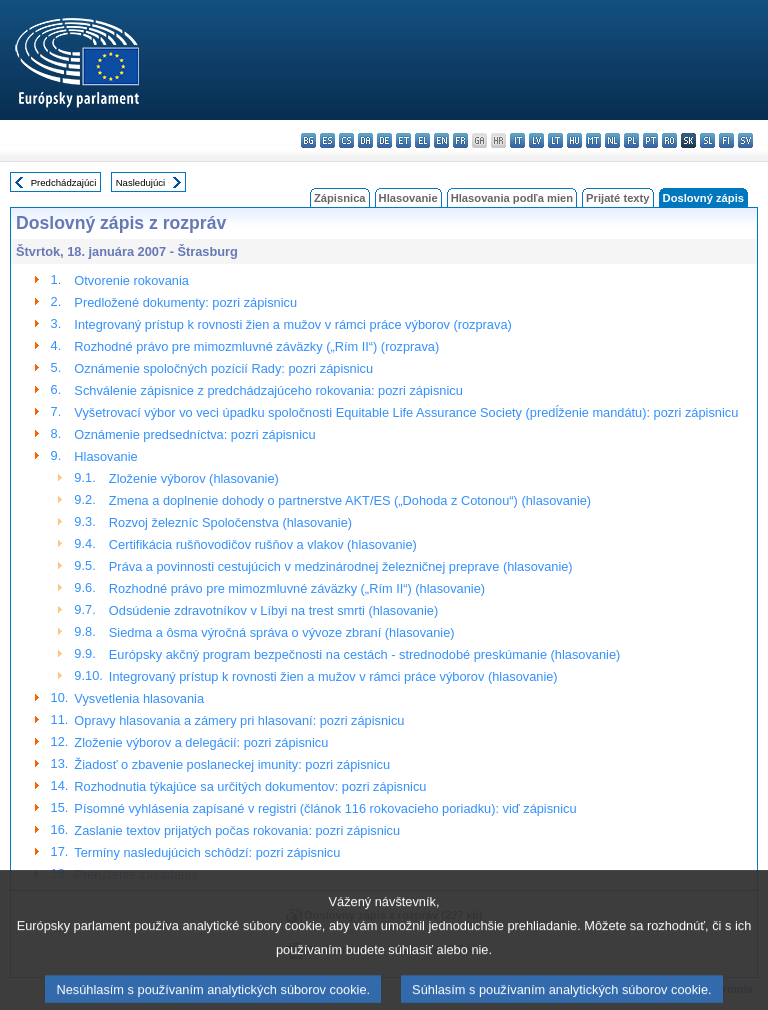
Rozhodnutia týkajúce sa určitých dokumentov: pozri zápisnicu (250, 786)
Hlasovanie (408, 198)
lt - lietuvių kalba (555, 140)
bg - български (308, 140)
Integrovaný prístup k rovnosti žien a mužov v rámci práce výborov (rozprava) (292, 324)
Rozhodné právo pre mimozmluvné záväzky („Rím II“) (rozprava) (256, 346)
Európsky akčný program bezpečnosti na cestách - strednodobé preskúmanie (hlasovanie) (364, 654)
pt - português (650, 140)
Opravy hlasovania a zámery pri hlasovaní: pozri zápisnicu (239, 720)
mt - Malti (593, 140)
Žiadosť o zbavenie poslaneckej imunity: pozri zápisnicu (232, 764)
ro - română (669, 140)
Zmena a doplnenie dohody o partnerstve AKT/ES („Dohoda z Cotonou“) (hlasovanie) (350, 500)
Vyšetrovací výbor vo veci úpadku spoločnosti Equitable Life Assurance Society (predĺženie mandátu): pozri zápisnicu (406, 412)
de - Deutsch (384, 140)
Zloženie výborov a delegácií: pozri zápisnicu (201, 742)
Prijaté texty (617, 198)
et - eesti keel (403, 140)
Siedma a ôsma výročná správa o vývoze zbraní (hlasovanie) (282, 632)
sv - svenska (745, 140)
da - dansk (365, 140)
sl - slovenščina (707, 140)
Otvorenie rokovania (131, 280)
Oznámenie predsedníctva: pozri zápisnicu (194, 434)
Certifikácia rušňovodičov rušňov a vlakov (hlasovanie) (263, 544)
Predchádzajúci (64, 182)
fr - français (460, 140)
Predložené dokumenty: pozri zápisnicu (185, 302)
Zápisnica (340, 198)
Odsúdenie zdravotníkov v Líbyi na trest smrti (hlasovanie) (273, 610)
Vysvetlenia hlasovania (139, 698)
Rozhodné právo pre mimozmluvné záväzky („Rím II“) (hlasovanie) (297, 588)
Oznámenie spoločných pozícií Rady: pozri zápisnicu (223, 368)
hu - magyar (574, 140)
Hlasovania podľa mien (512, 198)
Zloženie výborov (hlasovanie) (194, 478)
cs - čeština (346, 140)
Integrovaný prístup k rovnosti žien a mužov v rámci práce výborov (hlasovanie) (333, 676)
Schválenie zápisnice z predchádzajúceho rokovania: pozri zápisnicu (268, 390)
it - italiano (517, 140)
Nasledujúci (141, 182)
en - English (441, 140)
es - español (327, 140)
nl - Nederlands (612, 140)
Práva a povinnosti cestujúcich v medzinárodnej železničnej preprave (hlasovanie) (341, 566)
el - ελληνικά (422, 140)
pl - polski (631, 140)
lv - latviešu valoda (536, 140)
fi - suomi (726, 140)
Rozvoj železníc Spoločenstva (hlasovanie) (230, 522)
